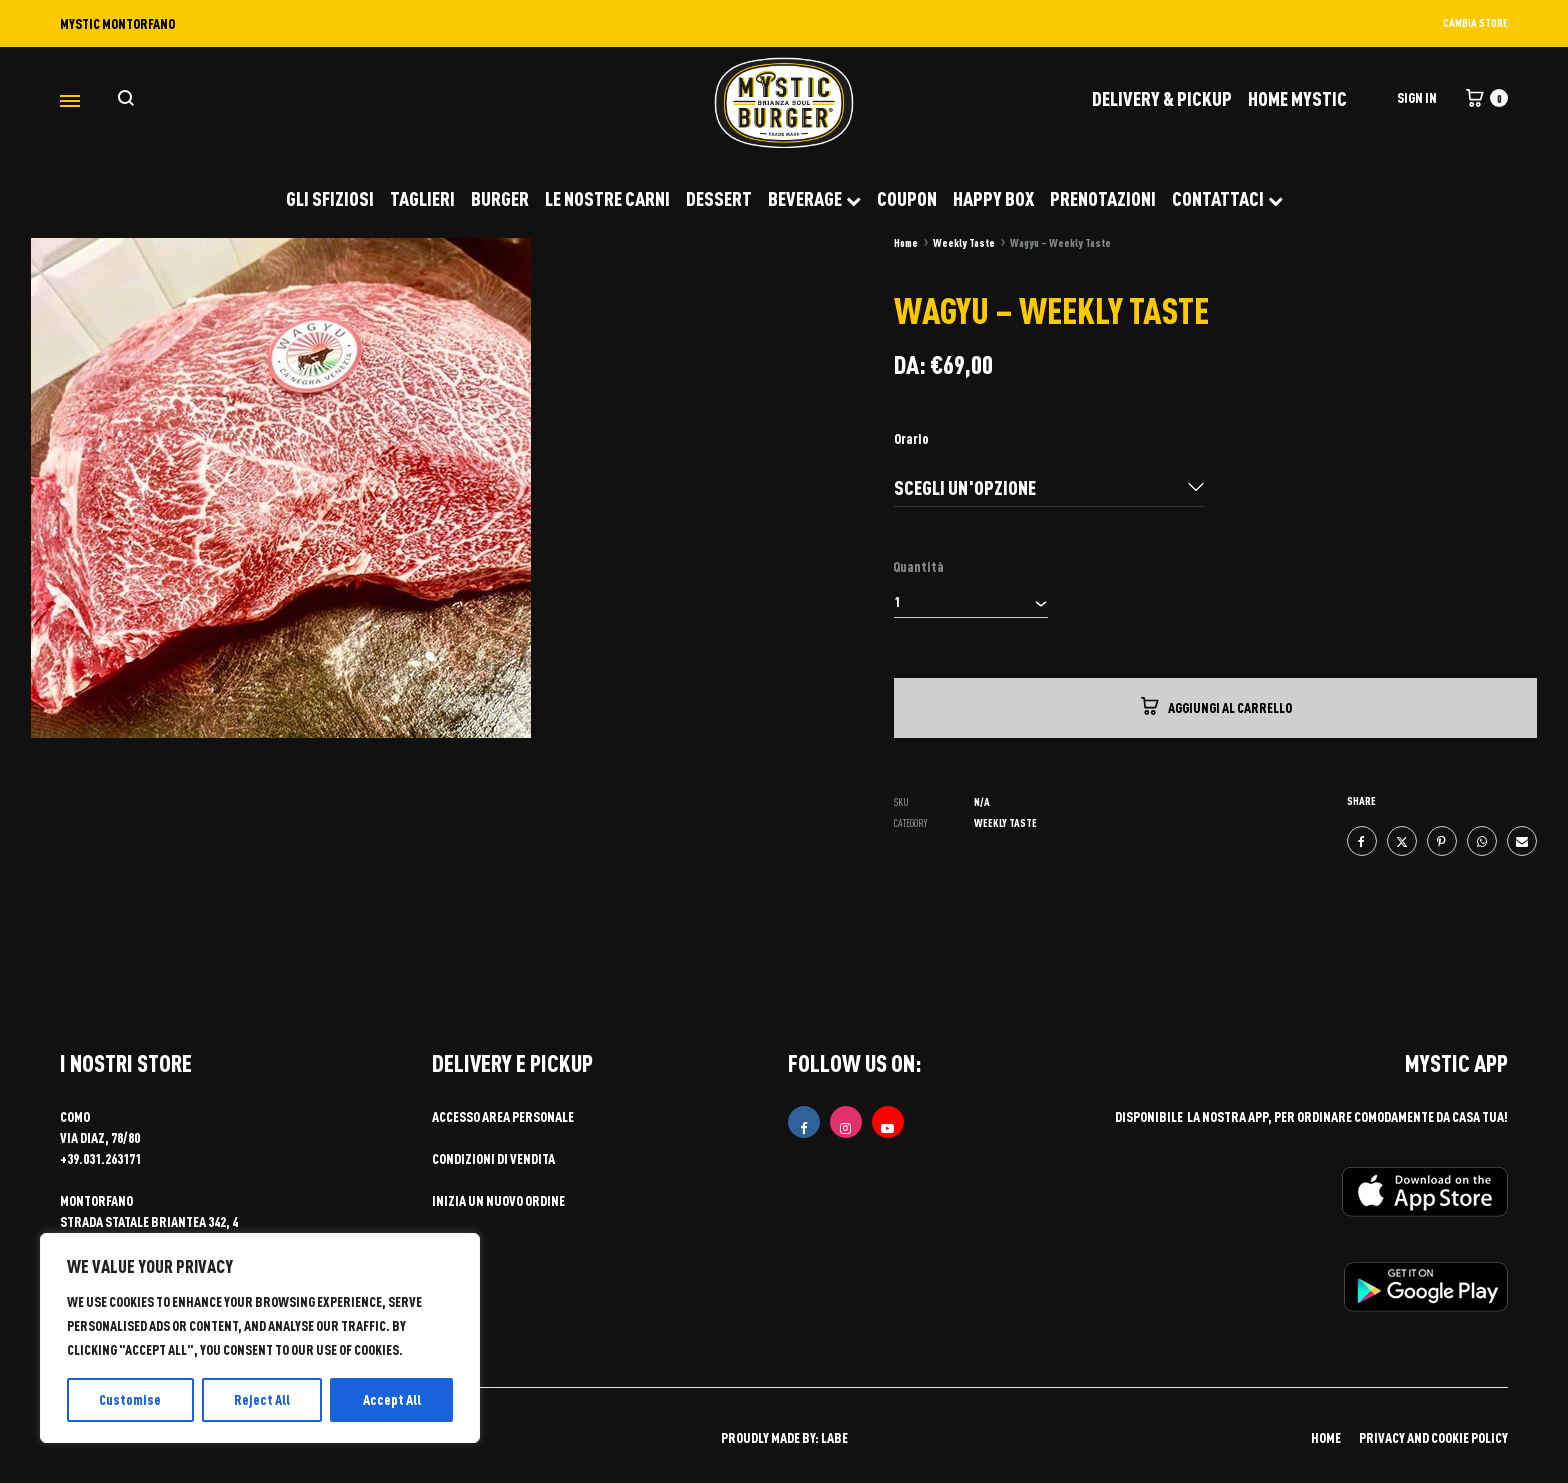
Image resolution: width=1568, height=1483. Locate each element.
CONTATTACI (1227, 198)
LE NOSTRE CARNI (607, 198)
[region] (260, 1338)
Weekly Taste (964, 242)
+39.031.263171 (100, 1158)
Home (906, 242)
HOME (1326, 1437)
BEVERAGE (814, 198)
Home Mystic (1297, 98)
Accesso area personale (503, 1116)
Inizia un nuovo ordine (498, 1200)
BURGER (500, 198)
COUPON (907, 198)
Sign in (1417, 97)
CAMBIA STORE (1475, 22)
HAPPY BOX (993, 198)
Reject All (262, 1399)
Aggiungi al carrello (1215, 705)
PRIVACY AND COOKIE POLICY (1433, 1437)
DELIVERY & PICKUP (1162, 98)
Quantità (918, 566)
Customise (130, 1399)
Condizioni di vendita (493, 1158)
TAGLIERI (422, 198)
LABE (834, 1437)
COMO (75, 1116)
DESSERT (719, 198)
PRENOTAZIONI (1103, 198)
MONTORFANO (96, 1200)
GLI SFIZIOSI (330, 198)
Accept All (392, 1399)
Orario (911, 438)
